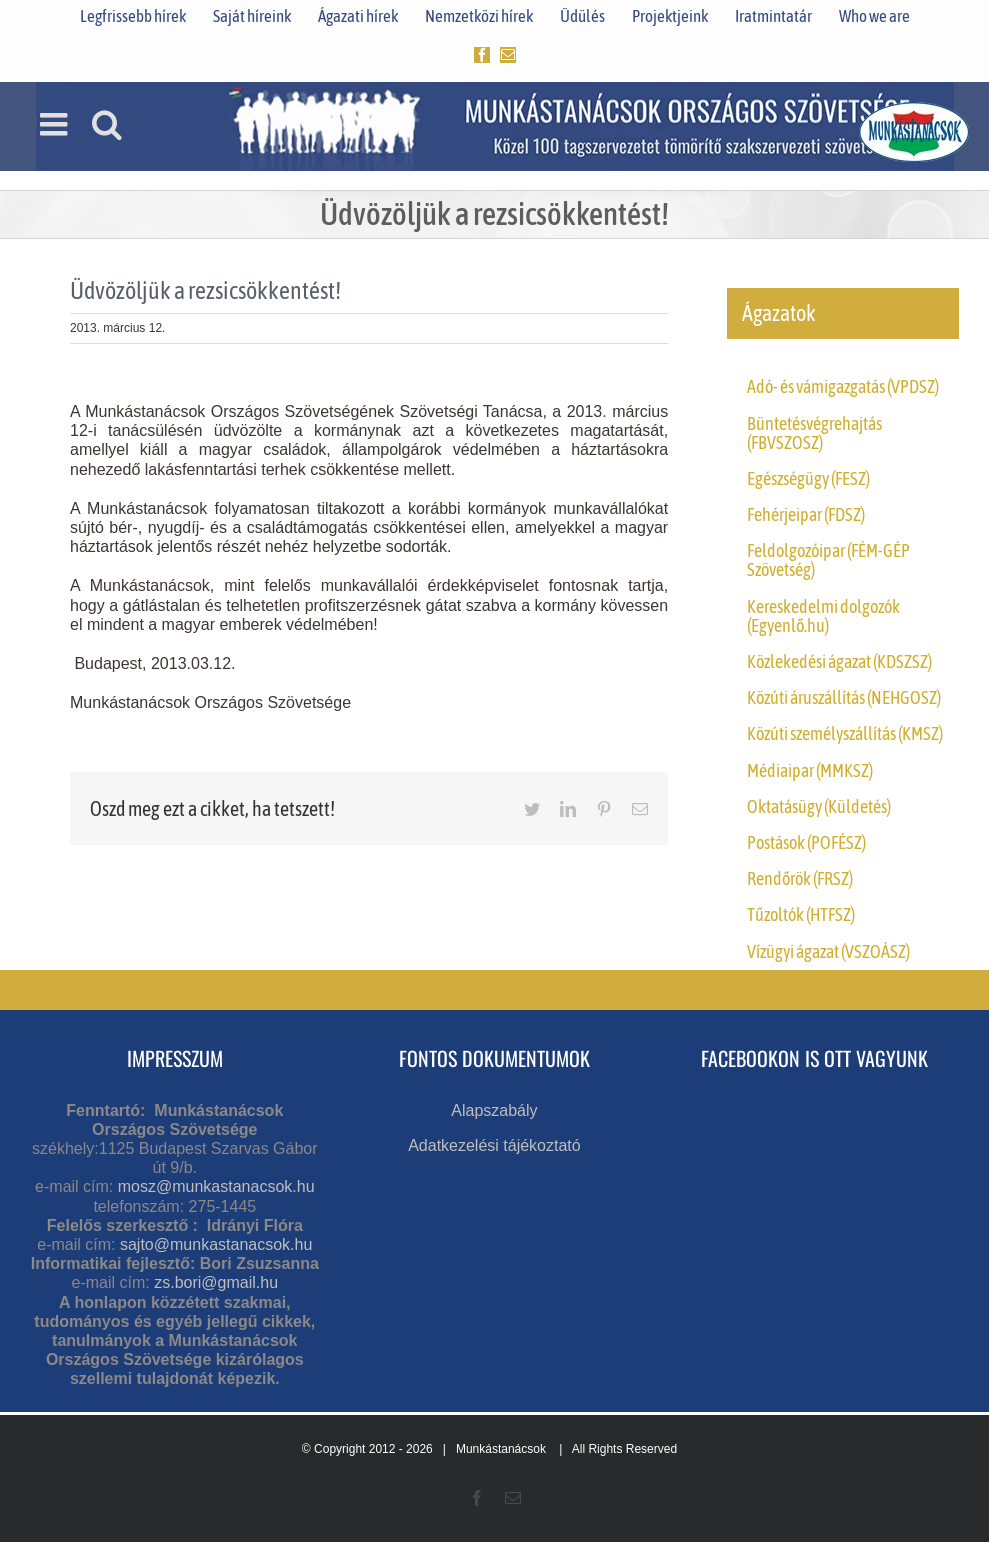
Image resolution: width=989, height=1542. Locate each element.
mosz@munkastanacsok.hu (216, 1186)
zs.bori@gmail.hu (216, 1282)
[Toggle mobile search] (107, 124)
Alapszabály (494, 1110)
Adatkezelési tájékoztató (494, 1145)
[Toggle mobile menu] (56, 124)
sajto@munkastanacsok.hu (216, 1244)
